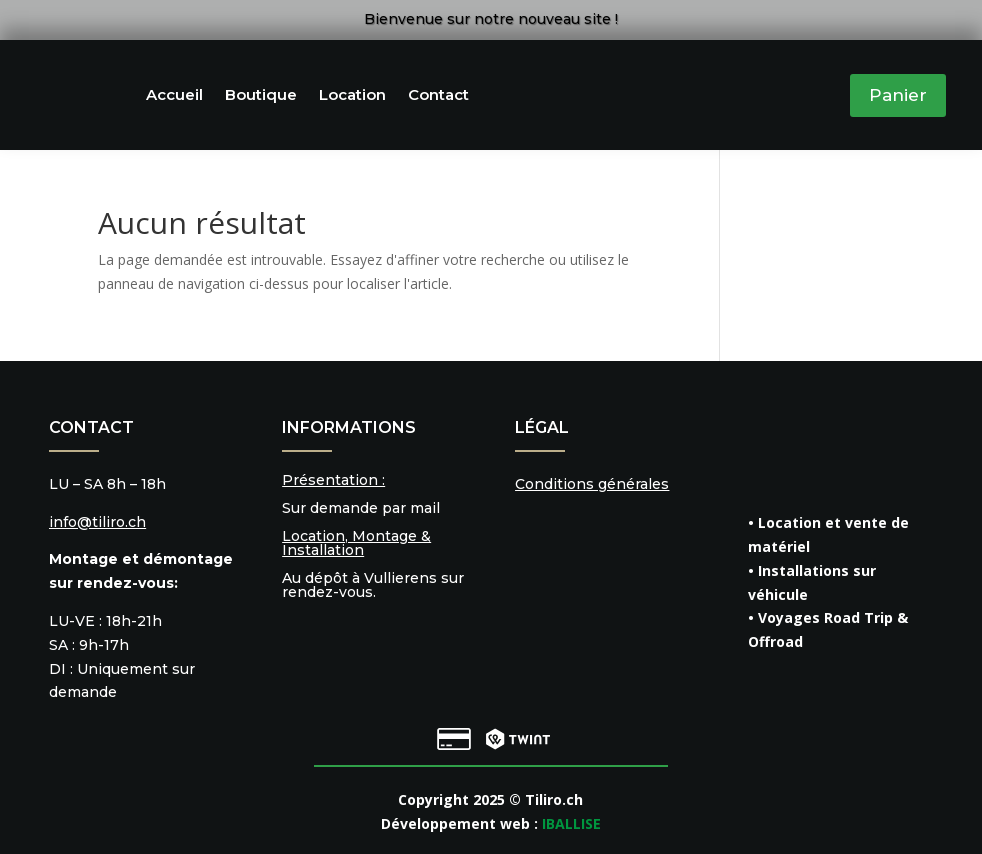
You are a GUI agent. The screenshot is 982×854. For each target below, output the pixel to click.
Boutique (261, 94)
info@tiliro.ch (97, 522)
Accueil (174, 94)
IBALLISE (571, 823)
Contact (438, 94)
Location (352, 94)
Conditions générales (592, 484)
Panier (898, 95)
